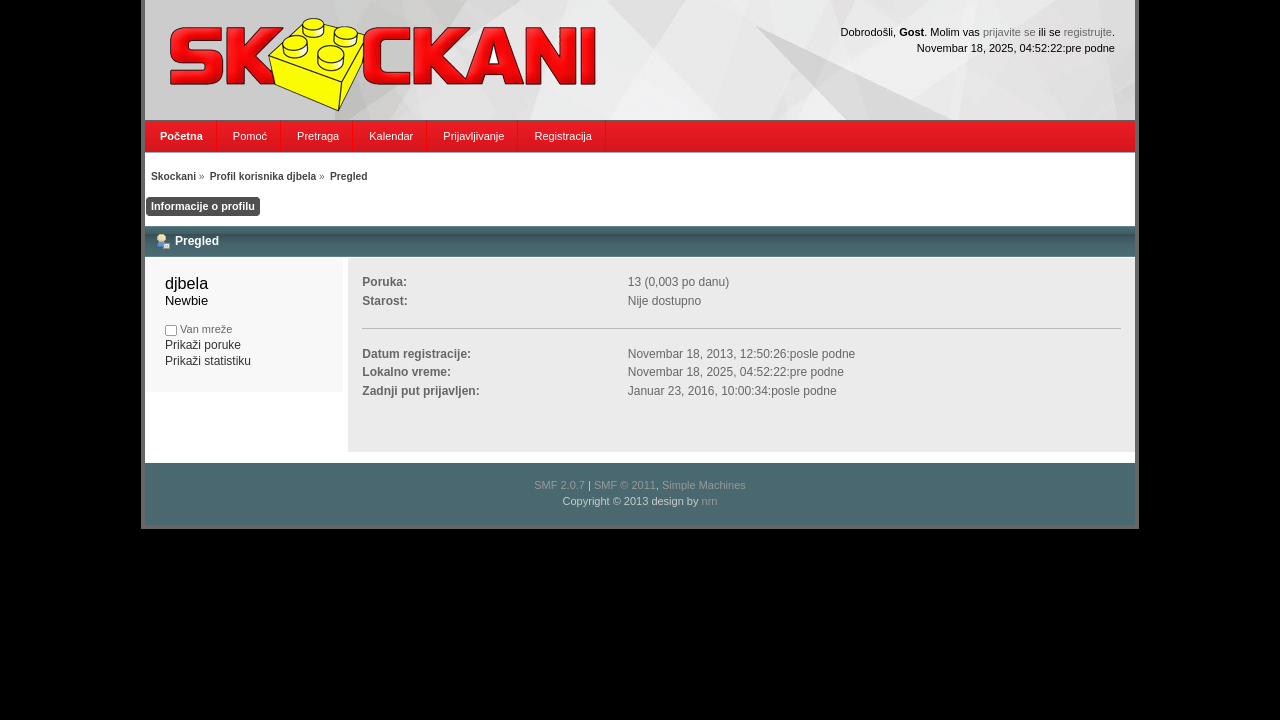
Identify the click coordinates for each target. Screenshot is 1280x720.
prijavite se (1009, 32)
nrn (710, 501)
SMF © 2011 (625, 485)
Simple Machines (704, 485)
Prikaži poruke (203, 345)
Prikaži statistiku (208, 361)
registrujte (1088, 32)
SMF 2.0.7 (559, 485)
